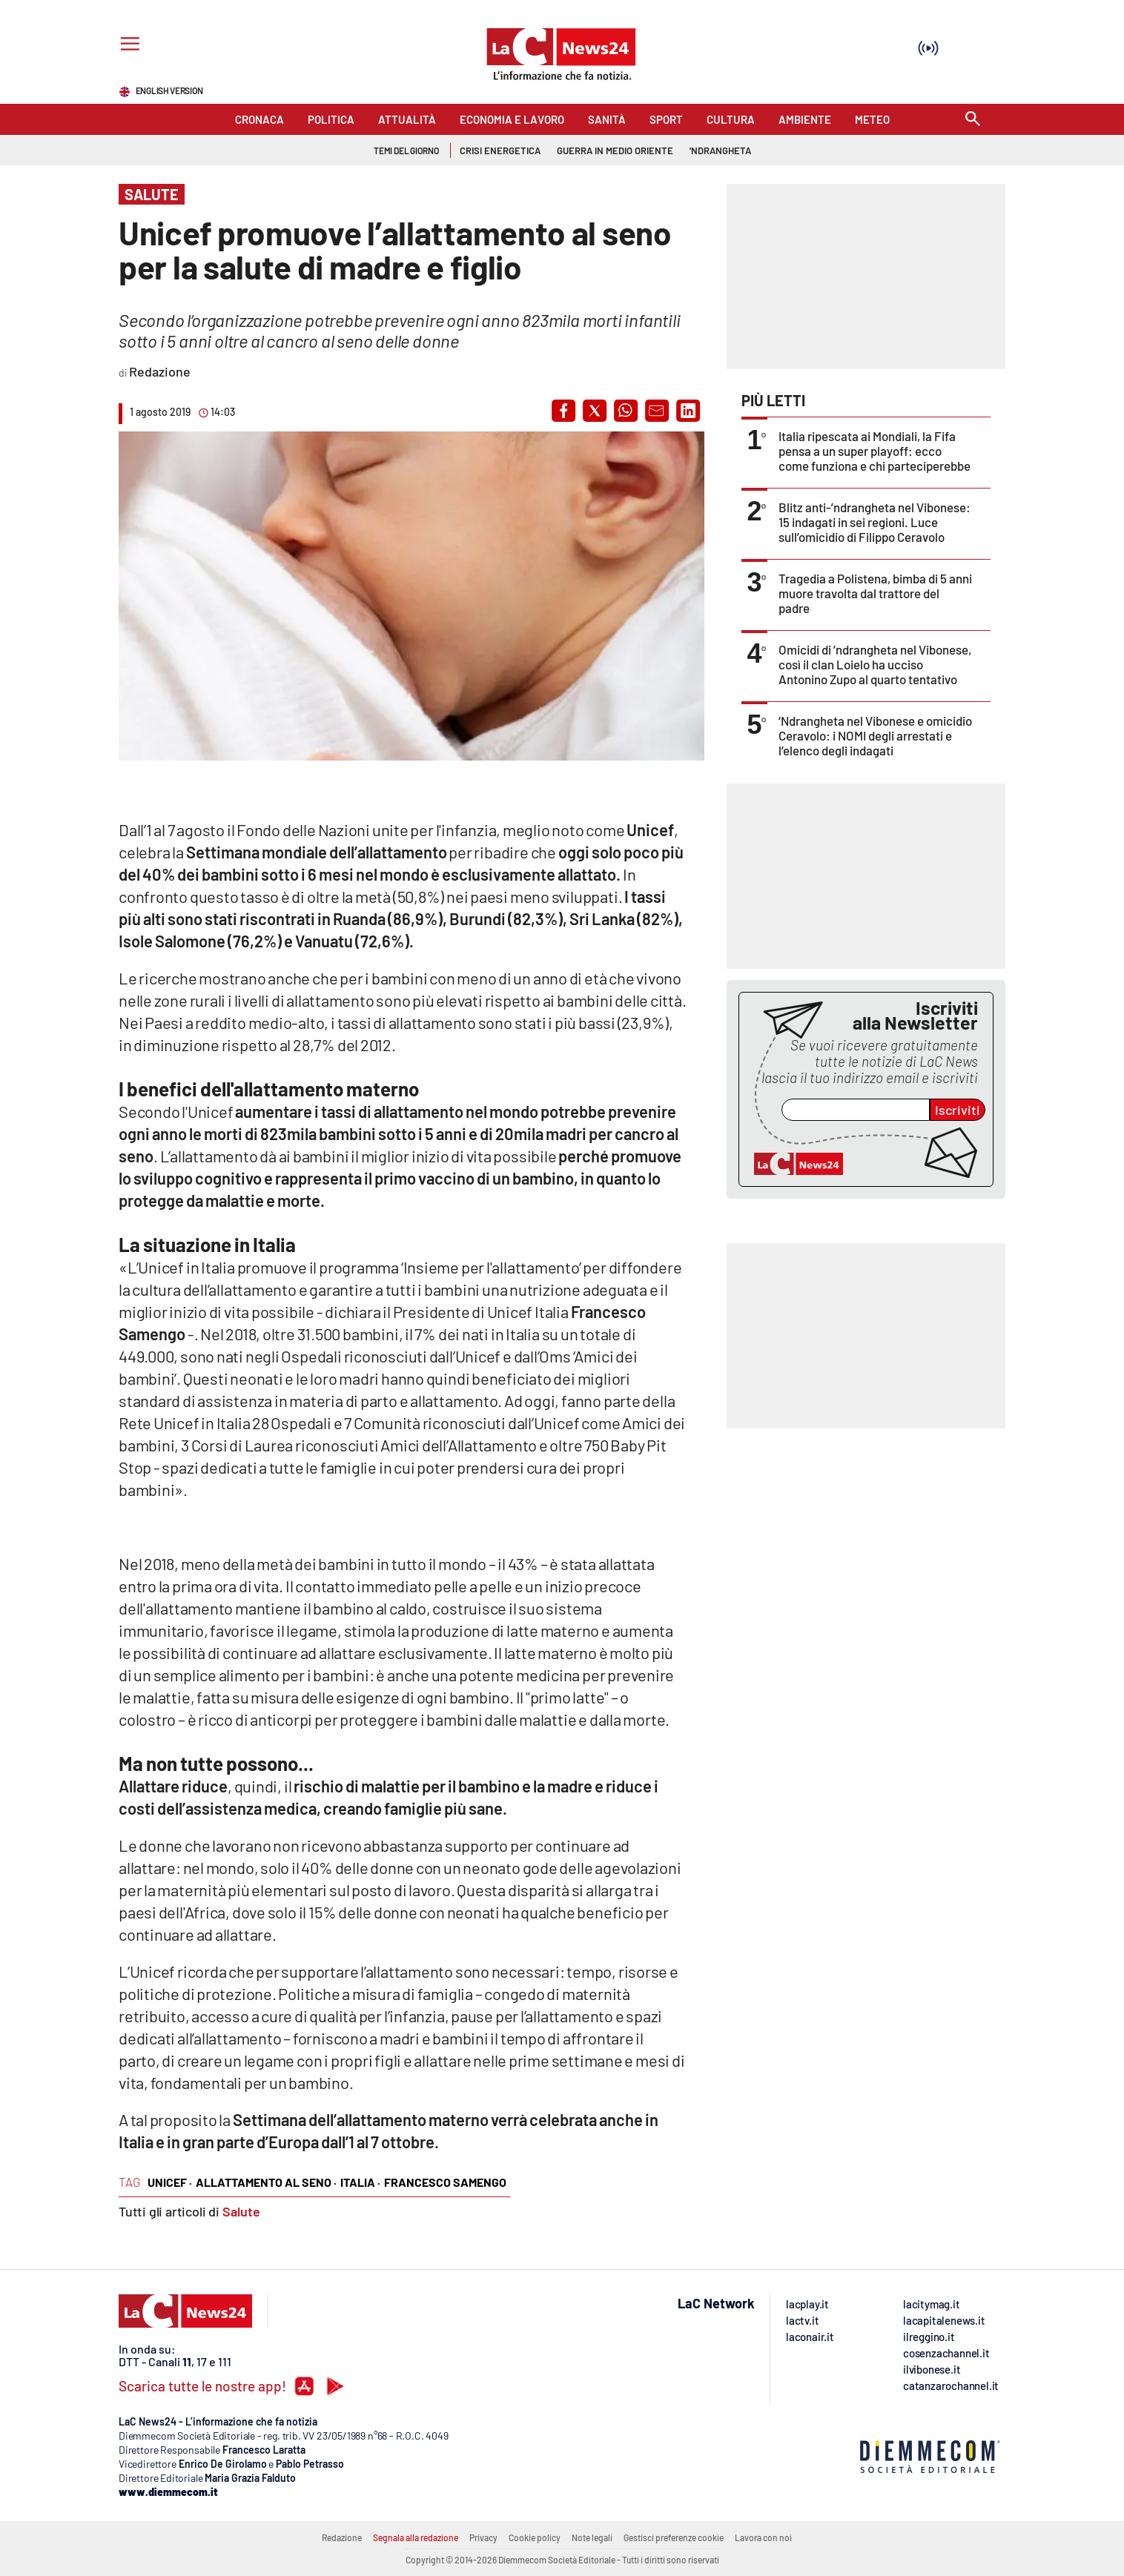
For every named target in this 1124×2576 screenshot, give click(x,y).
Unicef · (170, 2182)
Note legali (592, 2537)
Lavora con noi (763, 2537)
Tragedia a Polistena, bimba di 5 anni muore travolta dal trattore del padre (875, 593)
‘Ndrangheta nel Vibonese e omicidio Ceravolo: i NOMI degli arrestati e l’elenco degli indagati (875, 735)
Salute (241, 2211)
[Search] (972, 119)
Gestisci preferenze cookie (674, 2537)
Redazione (342, 2537)
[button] (563, 411)
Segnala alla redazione (415, 2537)
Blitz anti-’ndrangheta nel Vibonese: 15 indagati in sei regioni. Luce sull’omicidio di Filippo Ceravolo (874, 522)
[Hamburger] (127, 45)
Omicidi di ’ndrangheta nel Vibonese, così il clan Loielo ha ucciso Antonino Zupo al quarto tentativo (874, 664)
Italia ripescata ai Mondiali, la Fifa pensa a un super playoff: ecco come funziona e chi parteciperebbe (874, 450)
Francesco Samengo (445, 2182)
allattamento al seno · (266, 2182)
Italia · (360, 2182)
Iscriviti (957, 1110)
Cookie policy (535, 2537)
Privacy (483, 2537)
